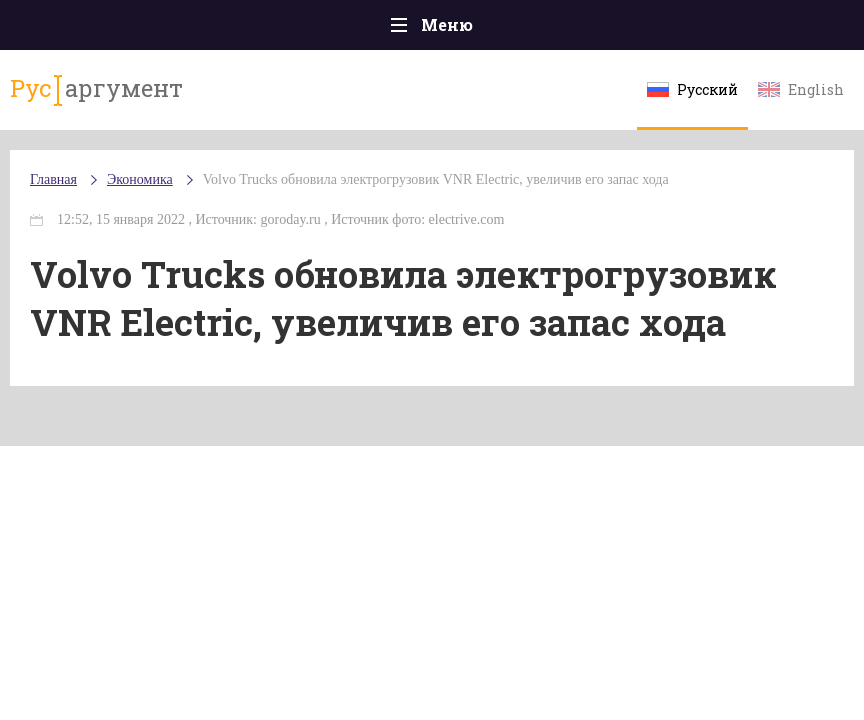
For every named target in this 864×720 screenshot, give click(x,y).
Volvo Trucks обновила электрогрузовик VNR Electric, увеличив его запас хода (436, 179)
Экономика (140, 179)
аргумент (96, 89)
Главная (53, 179)
